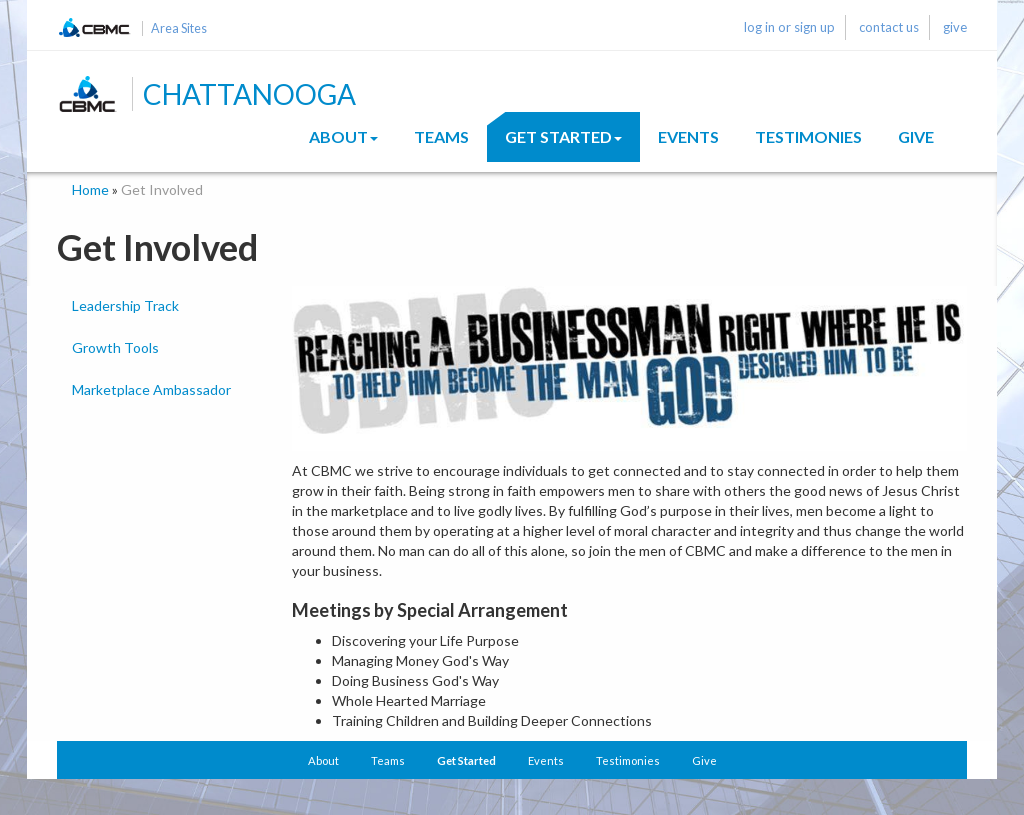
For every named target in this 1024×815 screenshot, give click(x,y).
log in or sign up (789, 27)
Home (90, 189)
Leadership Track (125, 305)
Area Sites (179, 28)
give (955, 27)
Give (916, 136)
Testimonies (808, 136)
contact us (889, 27)
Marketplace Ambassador (151, 389)
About (343, 136)
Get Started (563, 136)
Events (688, 136)
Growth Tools (115, 347)
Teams (441, 136)
